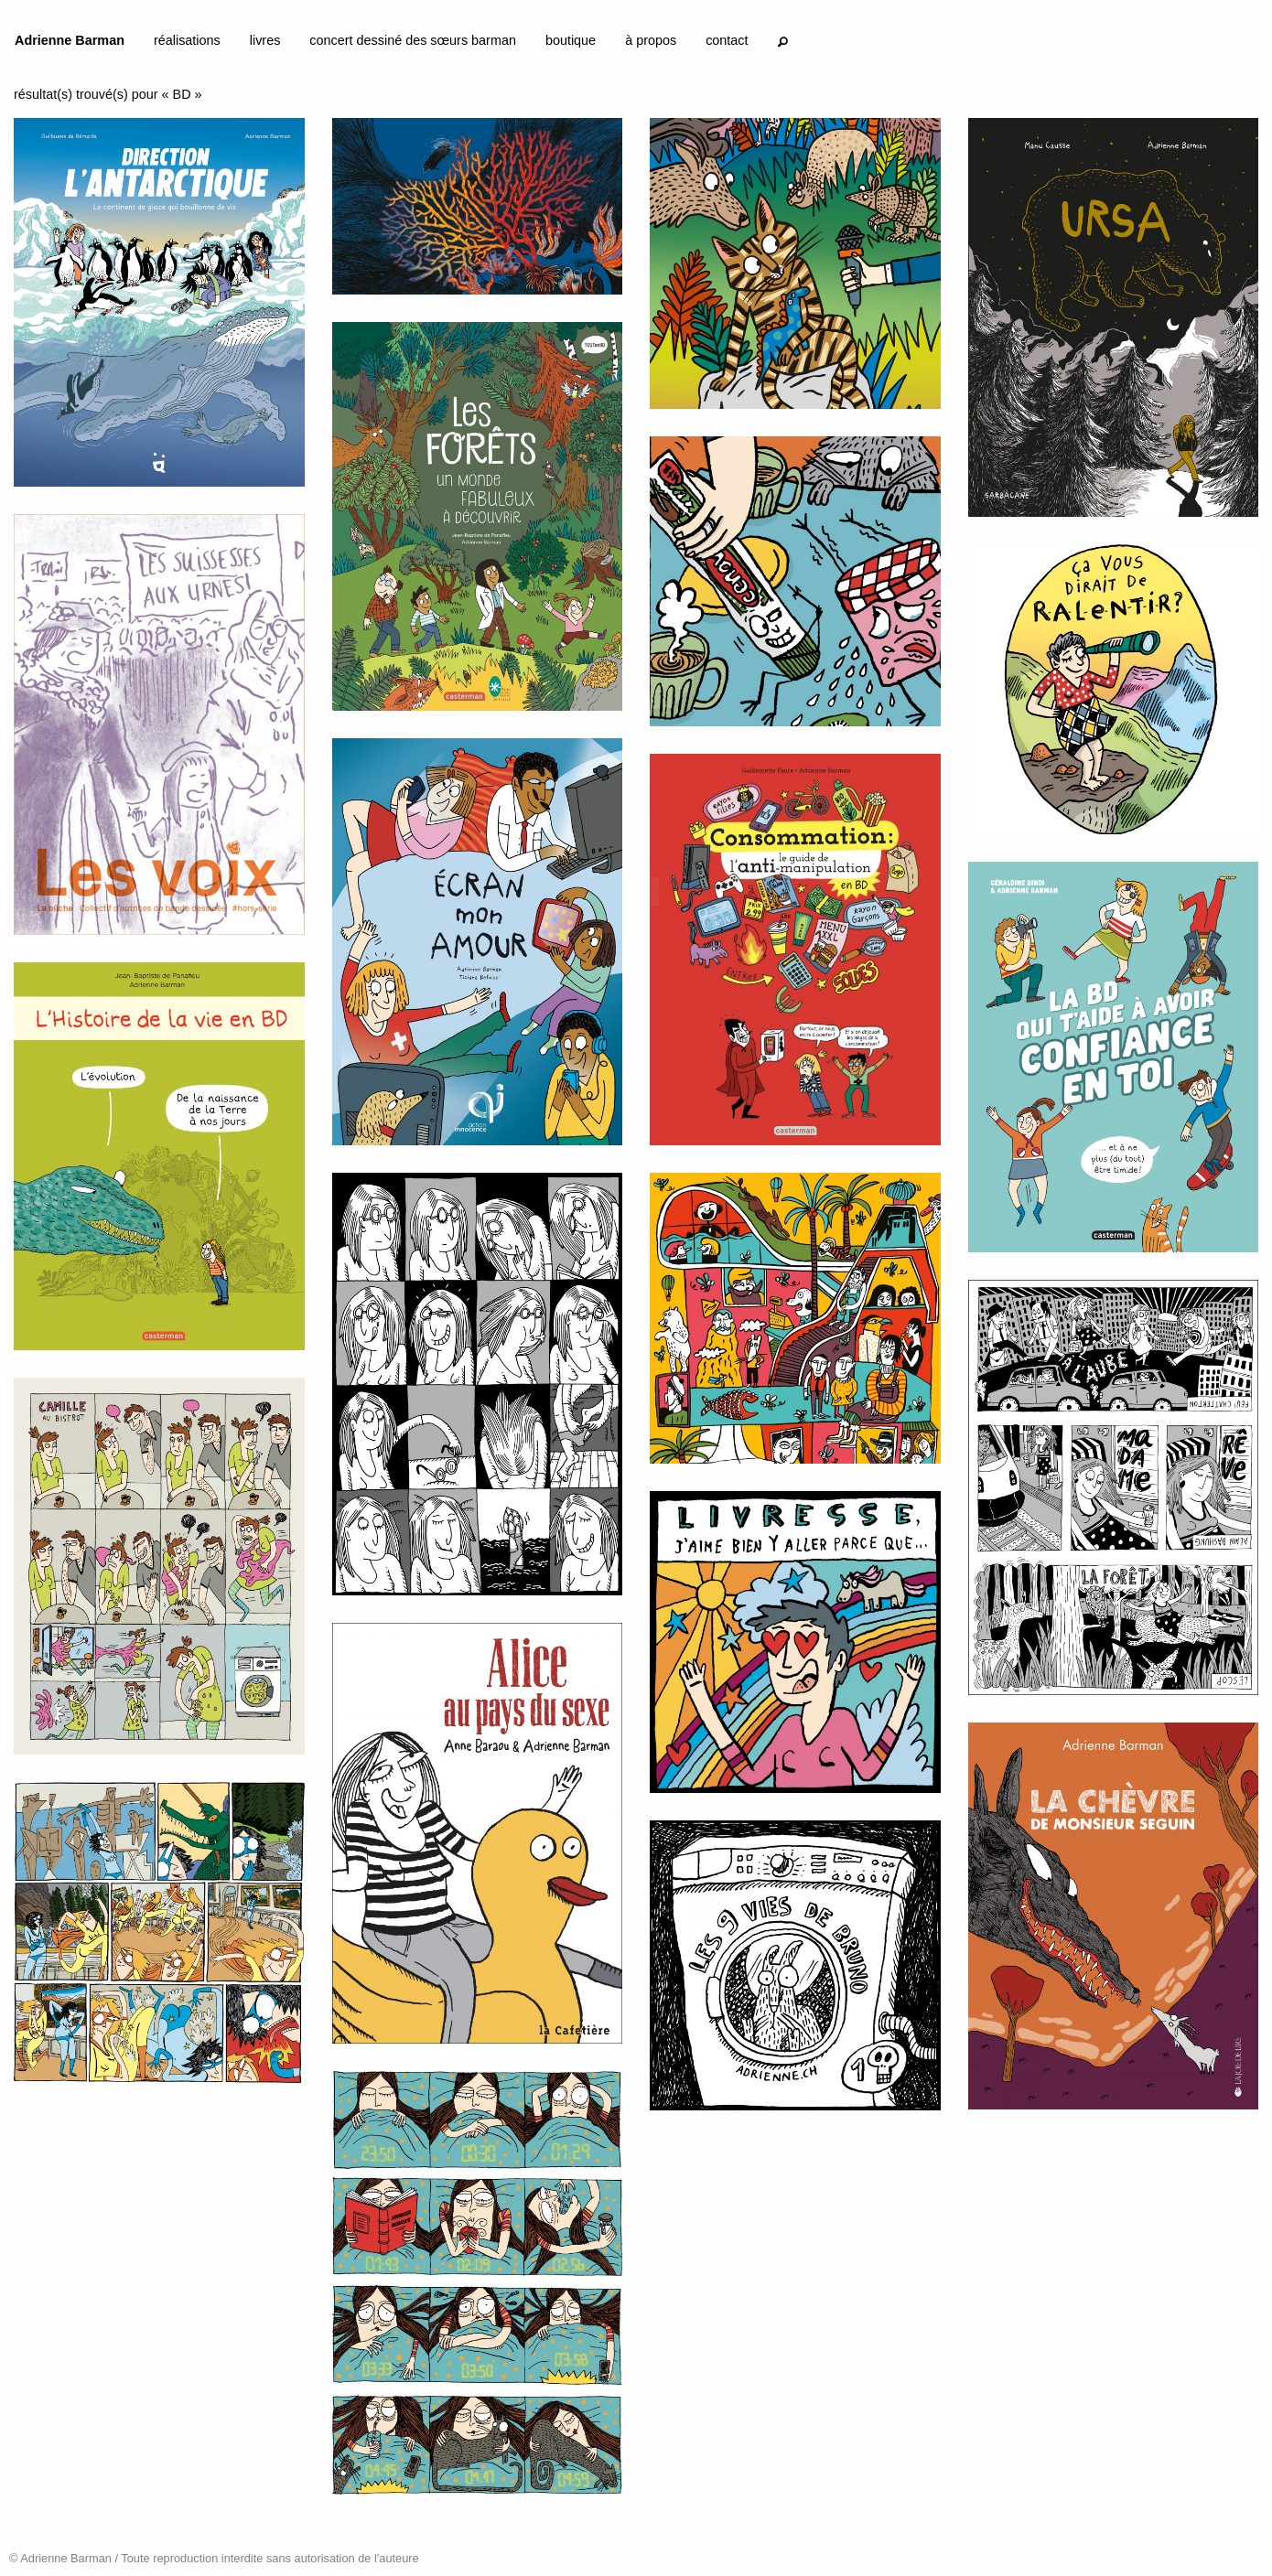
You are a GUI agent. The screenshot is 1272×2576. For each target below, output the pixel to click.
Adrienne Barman (69, 40)
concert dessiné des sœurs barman (412, 40)
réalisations (187, 40)
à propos (650, 40)
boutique (570, 40)
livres (265, 40)
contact (727, 40)
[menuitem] (69, 44)
